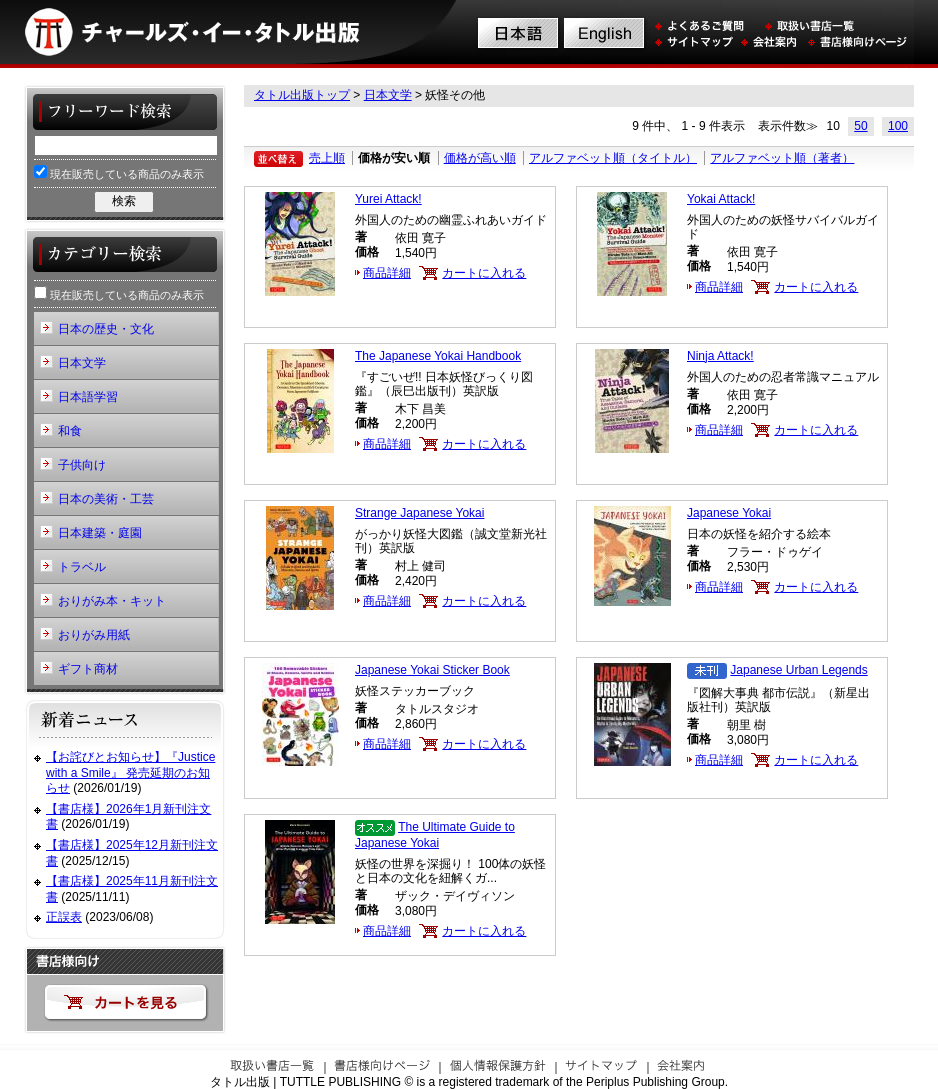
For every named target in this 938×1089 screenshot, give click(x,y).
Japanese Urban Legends (798, 670)
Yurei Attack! (388, 199)
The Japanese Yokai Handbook (438, 356)
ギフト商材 (88, 669)
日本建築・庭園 (100, 533)
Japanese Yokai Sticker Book (432, 670)
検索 (124, 201)
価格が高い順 (480, 158)
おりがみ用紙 (94, 635)
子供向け (82, 465)
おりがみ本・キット (112, 601)
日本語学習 (88, 397)
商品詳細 (387, 273)
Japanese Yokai (729, 513)
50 (860, 126)
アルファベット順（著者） (782, 158)
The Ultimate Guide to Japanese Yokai (435, 835)
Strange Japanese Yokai (419, 513)
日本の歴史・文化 (106, 329)
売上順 (327, 158)
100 (898, 126)
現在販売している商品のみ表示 (119, 172)
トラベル (82, 567)
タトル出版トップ (302, 95)
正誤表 (64, 917)
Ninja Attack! (720, 356)
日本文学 (388, 95)
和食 (70, 431)
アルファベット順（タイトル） (613, 158)
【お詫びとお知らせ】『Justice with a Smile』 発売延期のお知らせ (130, 772)
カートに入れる (484, 273)
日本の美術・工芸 (106, 499)
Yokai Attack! (721, 199)
